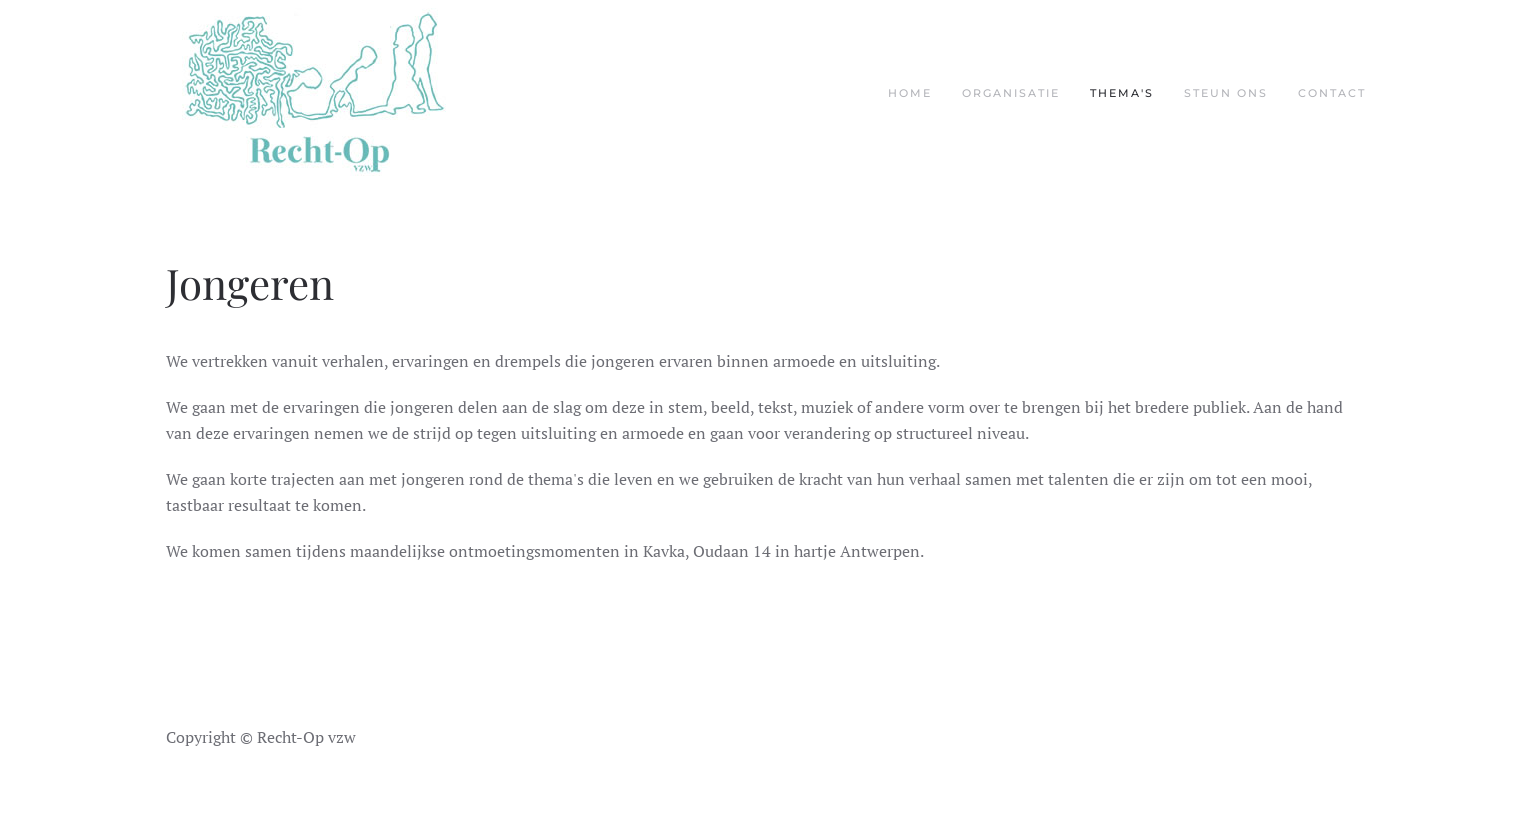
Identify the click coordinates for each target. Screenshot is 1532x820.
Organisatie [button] (1011, 93)
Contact (1332, 93)
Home (910, 93)
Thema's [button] (1122, 93)
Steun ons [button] (1226, 93)
